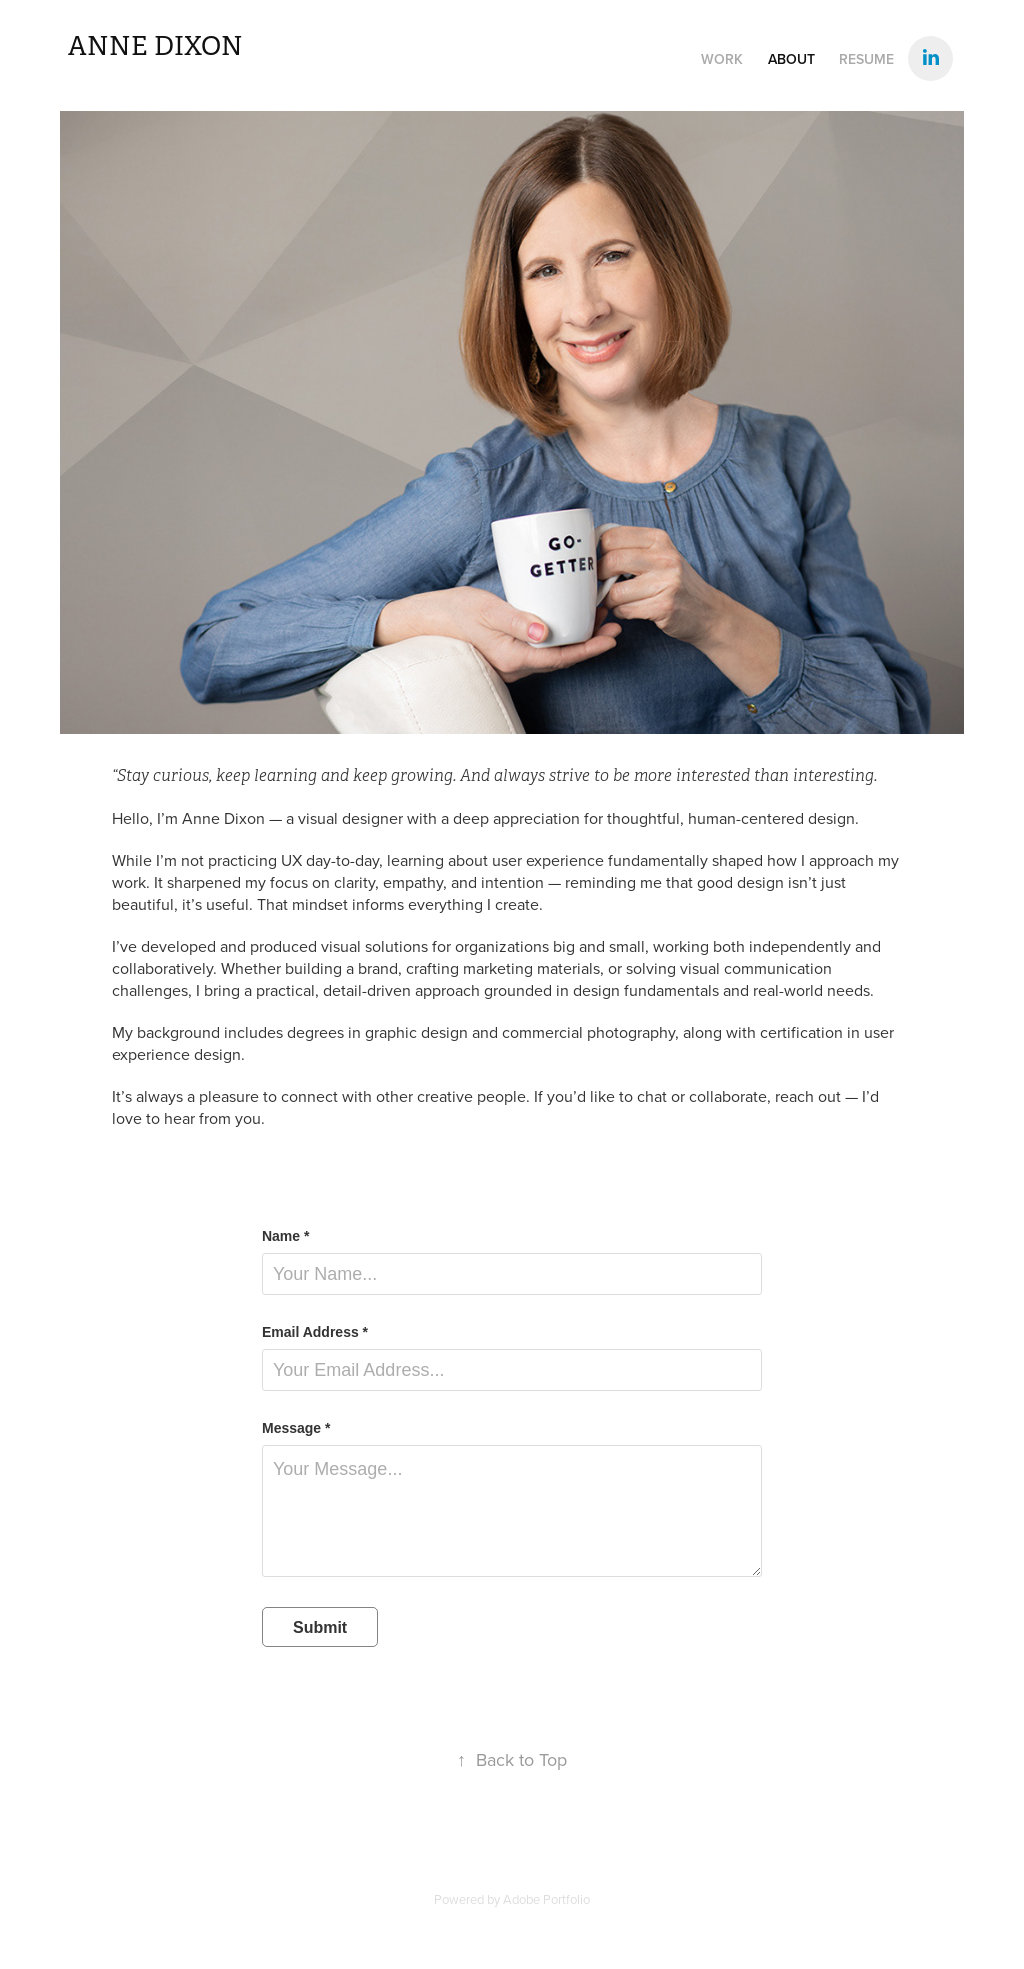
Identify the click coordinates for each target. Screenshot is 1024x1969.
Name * (285, 1236)
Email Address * (315, 1332)
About (791, 59)
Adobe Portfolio (546, 1899)
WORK (722, 59)
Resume (866, 59)
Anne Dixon (155, 46)
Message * (296, 1428)
